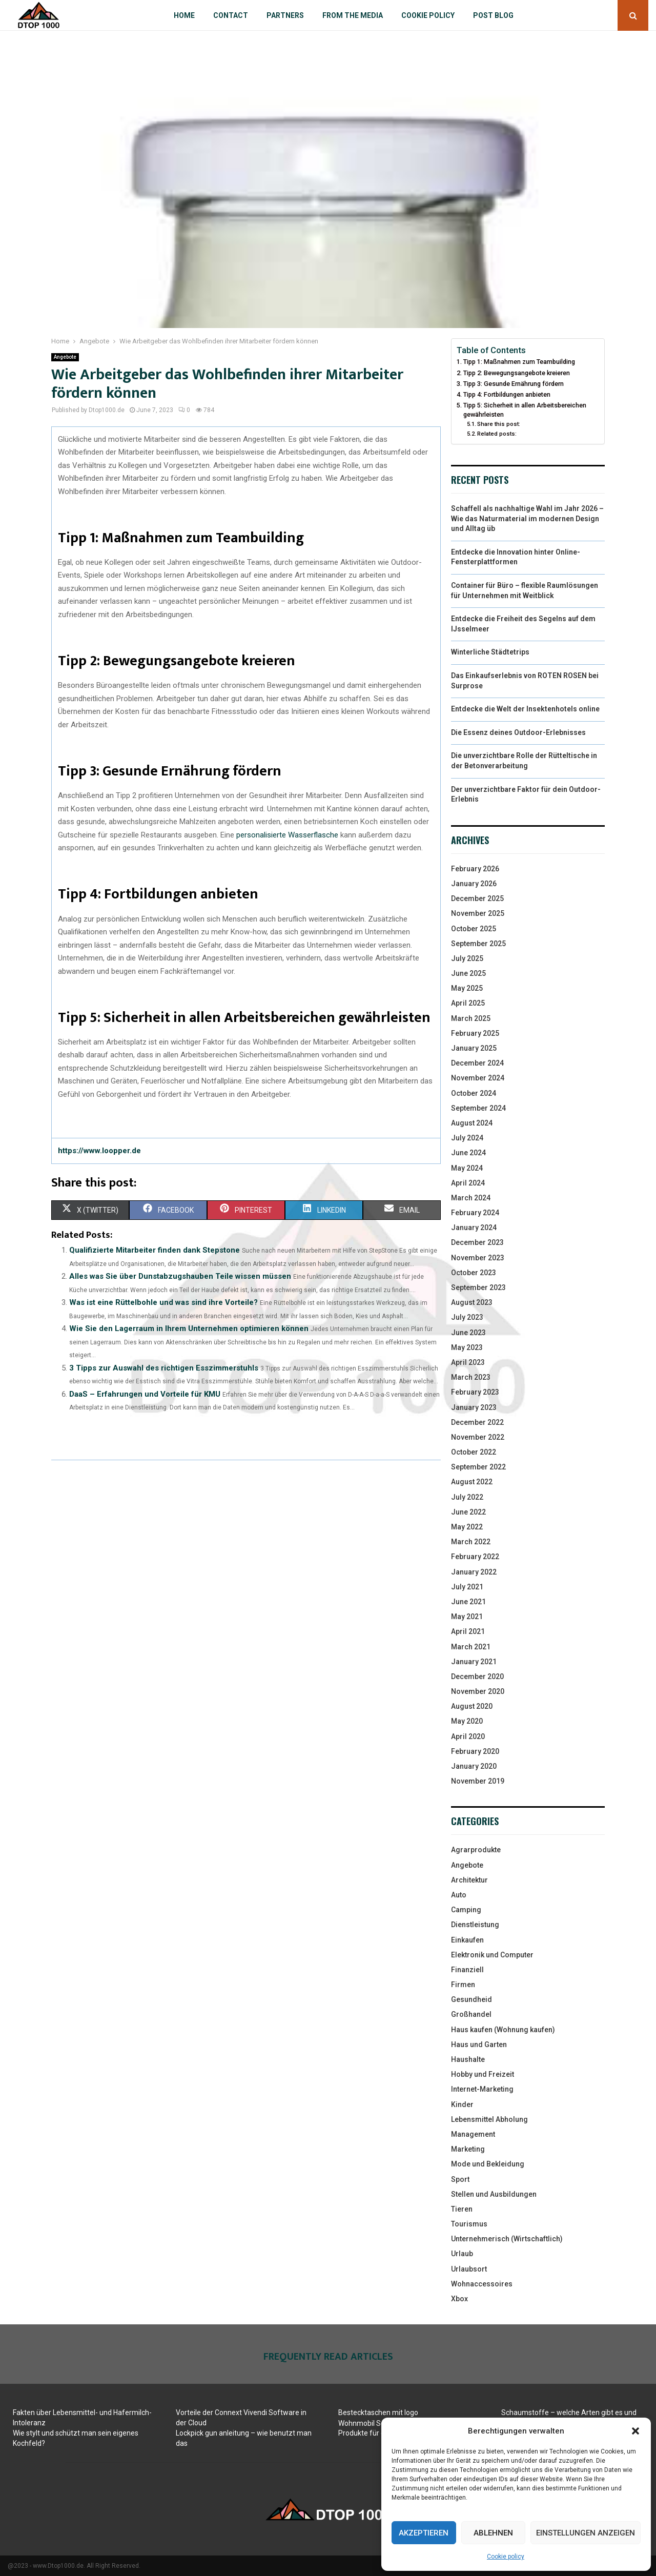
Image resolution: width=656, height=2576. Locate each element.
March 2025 (470, 1018)
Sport (460, 2179)
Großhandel (471, 2014)
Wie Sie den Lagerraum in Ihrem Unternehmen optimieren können (189, 1328)
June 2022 (468, 1512)
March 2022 (470, 1542)
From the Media (352, 15)
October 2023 (473, 1273)
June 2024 (468, 1153)
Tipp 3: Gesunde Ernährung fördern (513, 383)
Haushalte (468, 2059)
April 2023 (468, 1362)
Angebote (65, 357)
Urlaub (462, 2254)
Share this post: (498, 423)
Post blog (493, 15)
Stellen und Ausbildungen (494, 2194)
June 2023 (468, 1332)
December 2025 (477, 898)
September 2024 (478, 1108)
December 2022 (477, 1422)
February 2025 (475, 1033)
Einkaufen (467, 1940)
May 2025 (467, 988)
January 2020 (474, 1766)
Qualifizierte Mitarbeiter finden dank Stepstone (154, 1250)
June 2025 (468, 973)
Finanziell (467, 1970)
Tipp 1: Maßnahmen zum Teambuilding (519, 361)
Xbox (459, 2299)
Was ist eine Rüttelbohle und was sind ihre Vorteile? (163, 1302)
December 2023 (477, 1242)
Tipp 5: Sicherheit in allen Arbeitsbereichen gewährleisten (524, 409)
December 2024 (477, 1063)
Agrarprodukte (476, 1850)
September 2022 (478, 1467)
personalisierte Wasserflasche (287, 835)
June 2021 (468, 1602)
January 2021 (474, 1662)
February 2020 (475, 1751)
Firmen (463, 1984)
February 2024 (475, 1213)
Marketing (468, 2149)
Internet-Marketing (482, 2089)
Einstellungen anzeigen (585, 2533)
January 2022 (474, 1572)
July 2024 (467, 1138)
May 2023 (467, 1347)
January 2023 (474, 1407)
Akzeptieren (423, 2533)
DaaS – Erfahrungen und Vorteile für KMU (144, 1394)
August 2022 (472, 1482)
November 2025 (477, 913)
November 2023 (477, 1258)
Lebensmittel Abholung (489, 2119)
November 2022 (477, 1437)
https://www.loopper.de (99, 1150)
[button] (635, 2431)
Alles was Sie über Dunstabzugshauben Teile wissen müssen (180, 1276)
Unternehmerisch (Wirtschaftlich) (507, 2239)
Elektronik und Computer (492, 1955)
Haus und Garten (479, 2044)
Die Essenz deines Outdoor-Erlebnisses (518, 732)
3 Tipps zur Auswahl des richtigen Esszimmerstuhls (163, 1368)
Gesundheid (471, 1999)
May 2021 (467, 1616)
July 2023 (467, 1317)
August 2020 (472, 1706)
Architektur (469, 1880)
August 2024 (472, 1123)
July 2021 (467, 1587)
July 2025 (467, 958)
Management (473, 2134)
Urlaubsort (469, 2269)
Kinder (462, 2104)
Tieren (462, 2209)
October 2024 (473, 1093)
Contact (230, 15)
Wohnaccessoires (481, 2284)
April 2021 (468, 1631)
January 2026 (474, 884)
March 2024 (470, 1198)
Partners (285, 15)
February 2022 (475, 1556)
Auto (458, 1895)
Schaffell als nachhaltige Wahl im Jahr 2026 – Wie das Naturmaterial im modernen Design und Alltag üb (527, 518)
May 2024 (467, 1168)
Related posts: (497, 433)
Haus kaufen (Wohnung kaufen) (503, 2030)
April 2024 (468, 1183)
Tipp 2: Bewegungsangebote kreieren (516, 373)
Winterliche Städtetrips (490, 652)
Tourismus (469, 2224)
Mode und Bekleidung (487, 2164)
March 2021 (470, 1647)
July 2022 (467, 1497)
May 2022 (467, 1527)
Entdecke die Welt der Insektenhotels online (525, 709)
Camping (466, 1910)
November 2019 (477, 1781)
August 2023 (472, 1302)
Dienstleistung (475, 1924)
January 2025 (474, 1048)
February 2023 (475, 1392)
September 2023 (478, 1287)
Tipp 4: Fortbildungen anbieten (506, 394)
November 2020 (477, 1691)
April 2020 (468, 1736)
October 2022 (473, 1452)
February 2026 (475, 869)
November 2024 (477, 1078)
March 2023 (470, 1377)
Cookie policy (505, 2556)
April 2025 (468, 1003)
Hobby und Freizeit (482, 2074)
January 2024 (474, 1227)
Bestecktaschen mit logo (378, 2412)
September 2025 (478, 943)
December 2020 (477, 1676)
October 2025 (473, 929)
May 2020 (467, 1721)
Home (184, 15)
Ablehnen (493, 2533)
